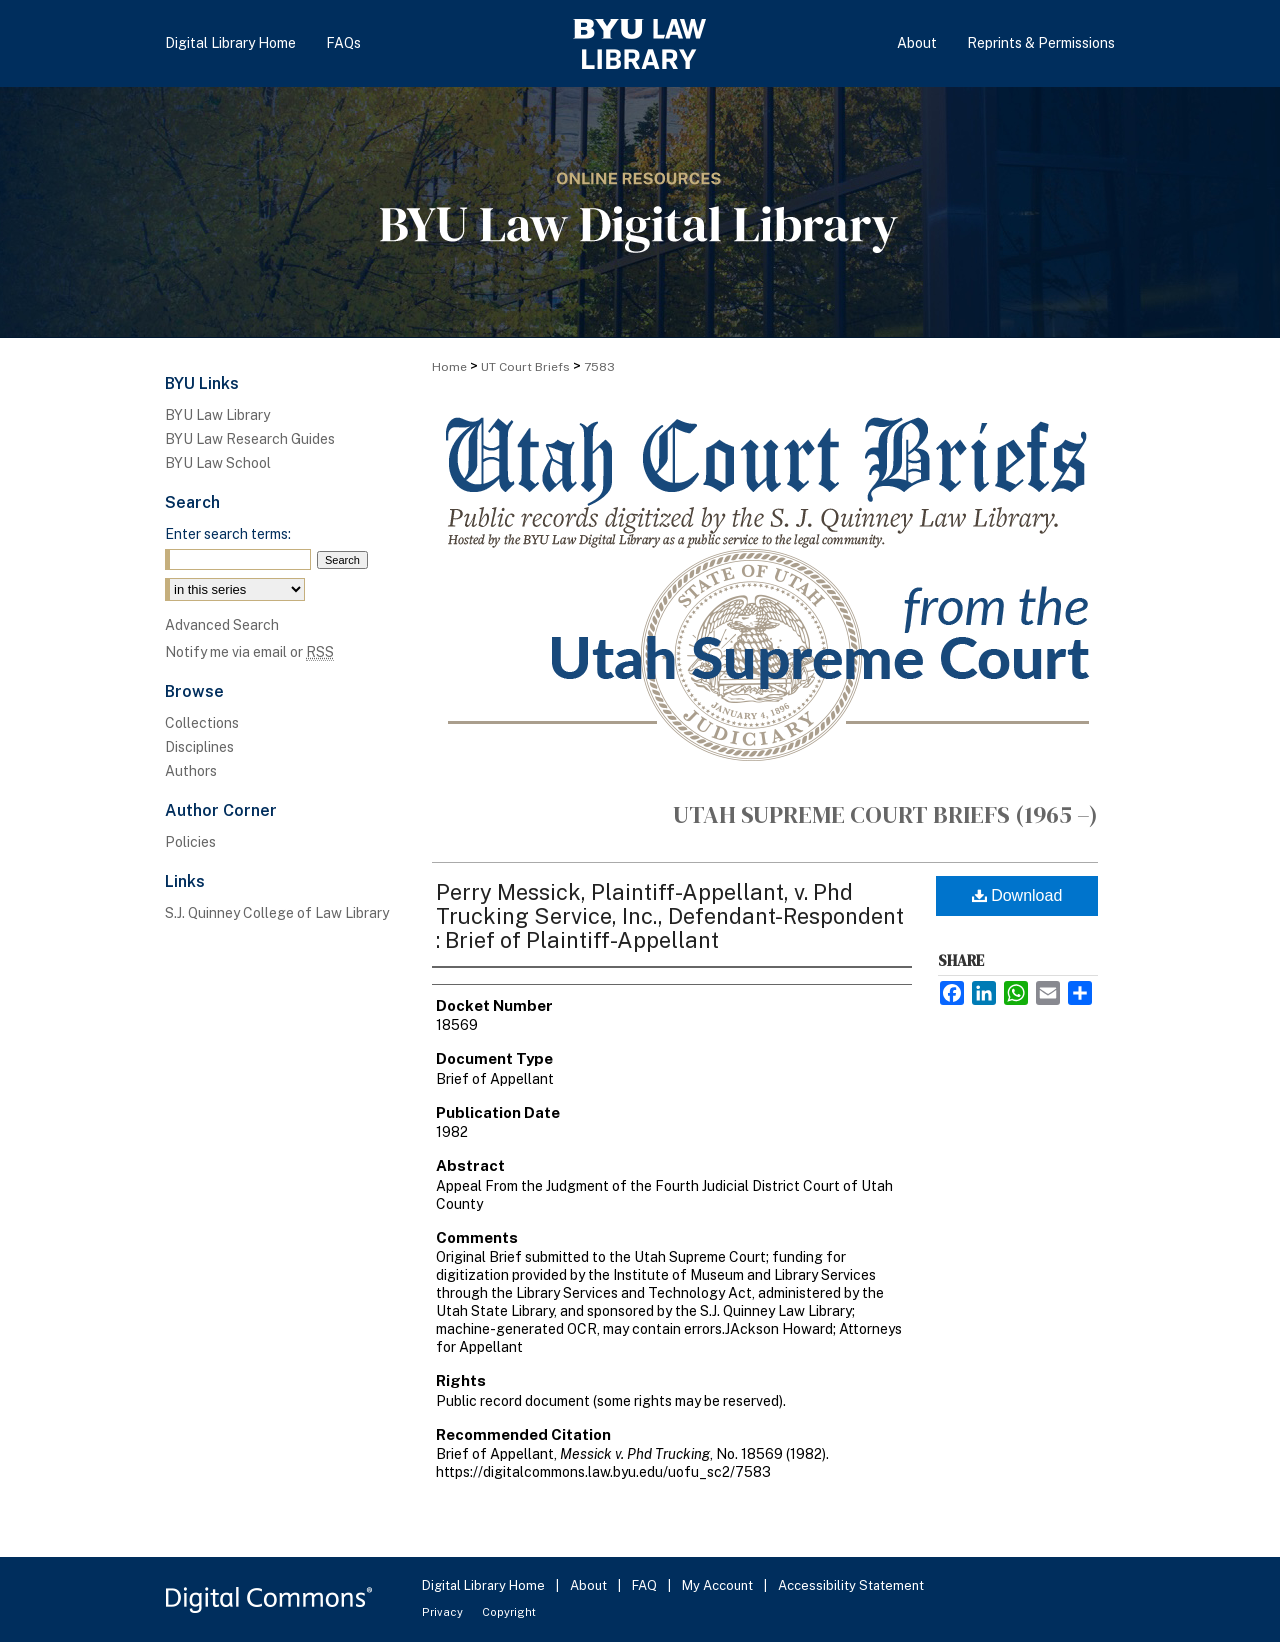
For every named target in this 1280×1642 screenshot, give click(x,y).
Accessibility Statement (851, 1585)
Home (449, 367)
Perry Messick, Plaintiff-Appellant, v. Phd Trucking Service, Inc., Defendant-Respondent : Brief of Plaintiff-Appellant (670, 916)
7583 (599, 367)
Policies (190, 842)
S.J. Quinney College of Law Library (277, 913)
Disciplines (199, 747)
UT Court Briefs (525, 367)
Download (1017, 895)
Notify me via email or (249, 652)
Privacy (444, 1612)
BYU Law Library (217, 415)
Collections (202, 723)
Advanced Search (222, 625)
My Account (719, 1585)
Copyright (509, 1612)
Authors (191, 771)
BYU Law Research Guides (250, 439)
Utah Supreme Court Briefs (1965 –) (885, 814)
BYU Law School (218, 463)
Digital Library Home (485, 1585)
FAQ (646, 1585)
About (590, 1585)
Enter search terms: (228, 534)
